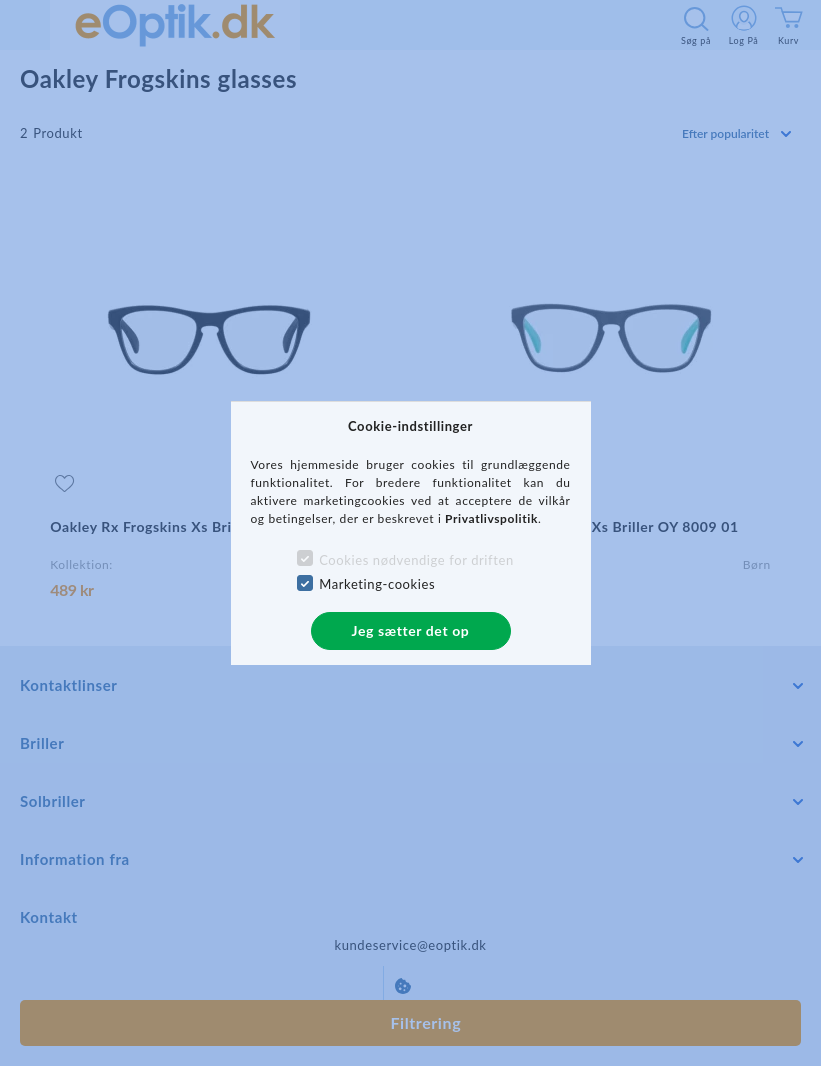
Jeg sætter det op (411, 630)
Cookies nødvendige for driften (416, 560)
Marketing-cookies (377, 584)
